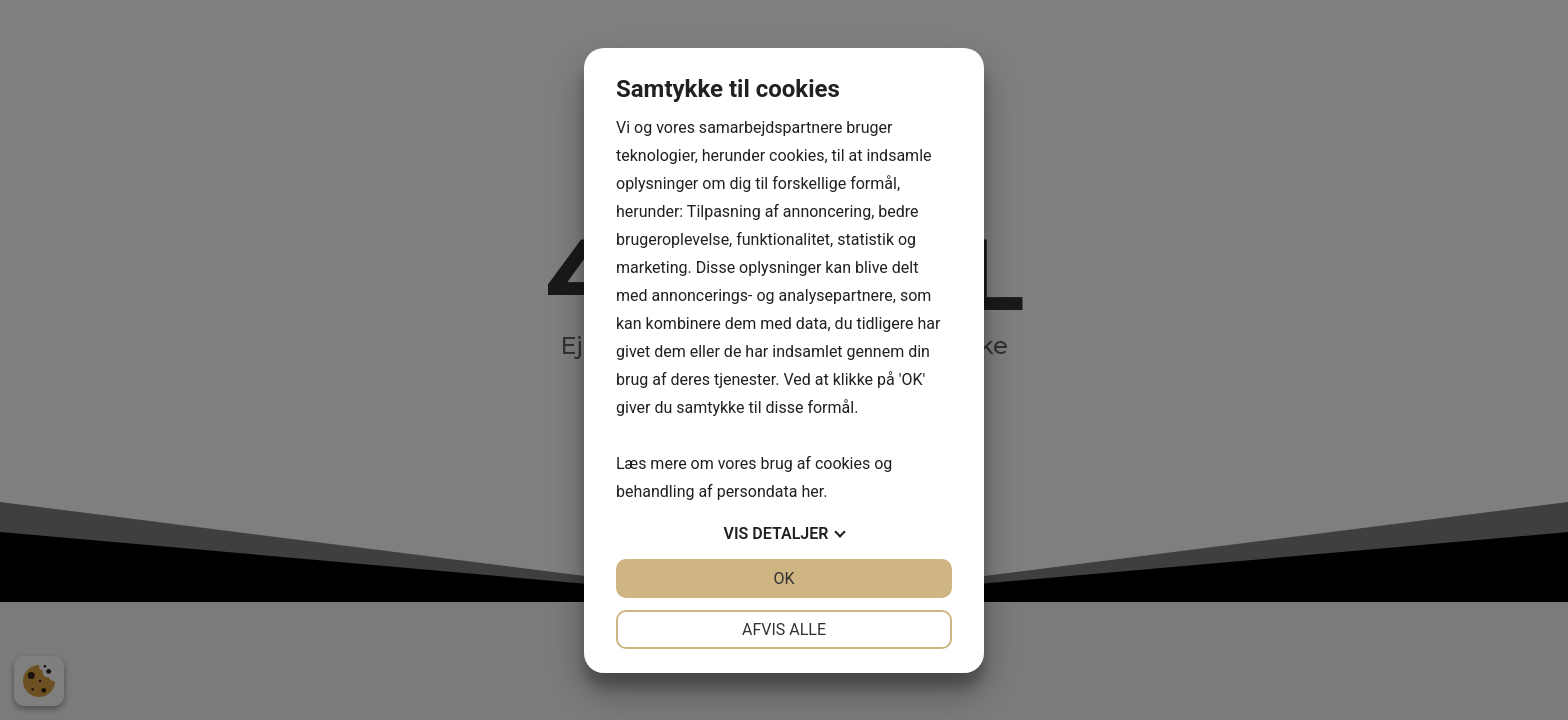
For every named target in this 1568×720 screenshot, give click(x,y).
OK (783, 578)
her (812, 491)
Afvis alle (784, 629)
